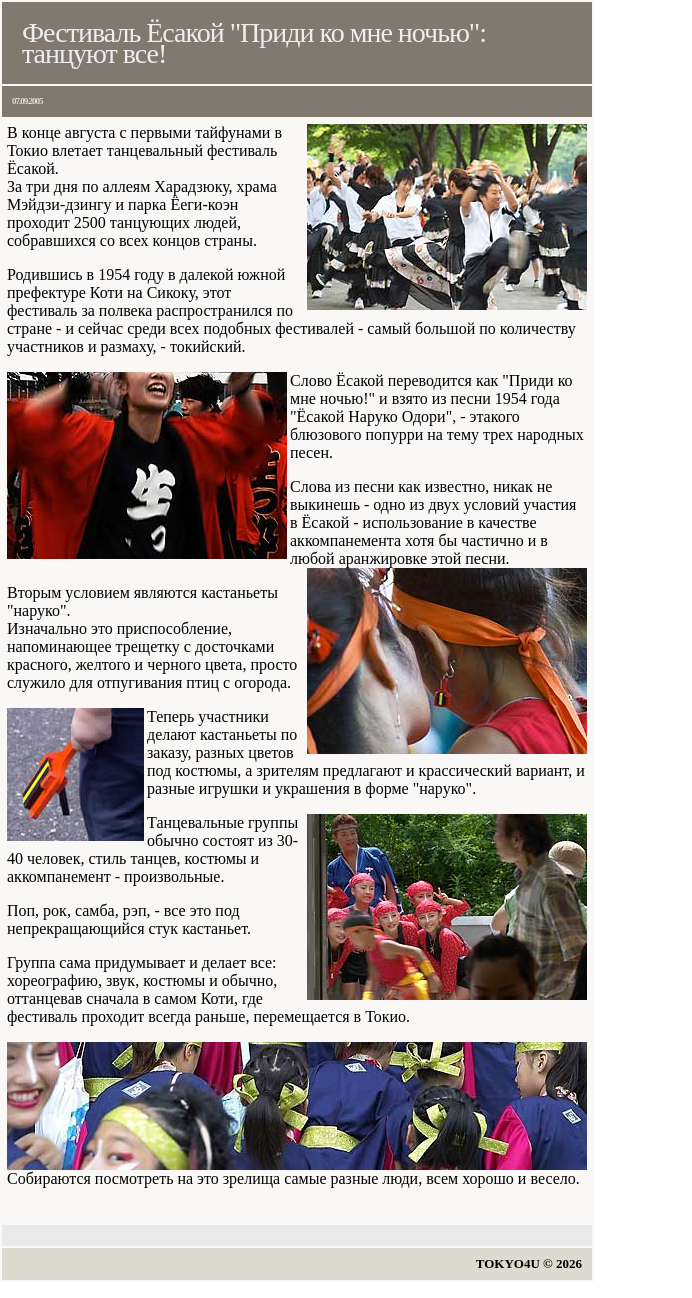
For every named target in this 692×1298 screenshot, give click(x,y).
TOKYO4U (508, 1263)
